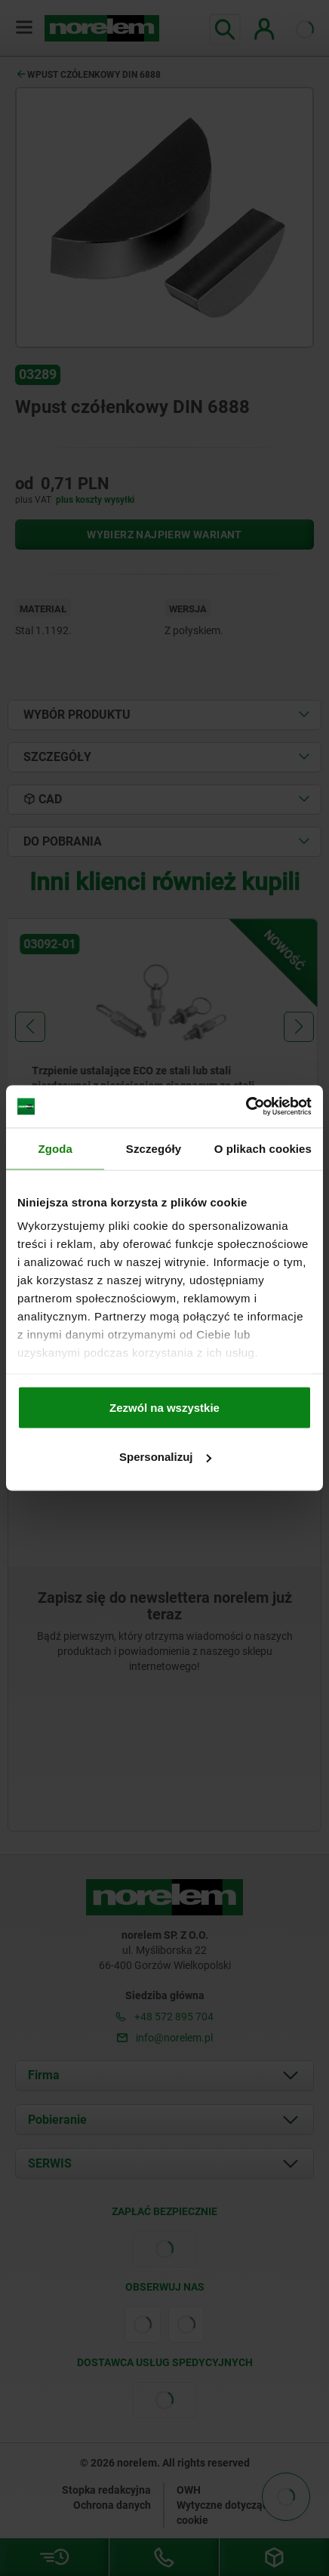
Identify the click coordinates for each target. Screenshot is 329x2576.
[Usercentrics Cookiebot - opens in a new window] (246, 1107)
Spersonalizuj (165, 1456)
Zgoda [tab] (55, 1148)
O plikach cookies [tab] (263, 1148)
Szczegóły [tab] (153, 1148)
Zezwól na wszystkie (164, 1406)
